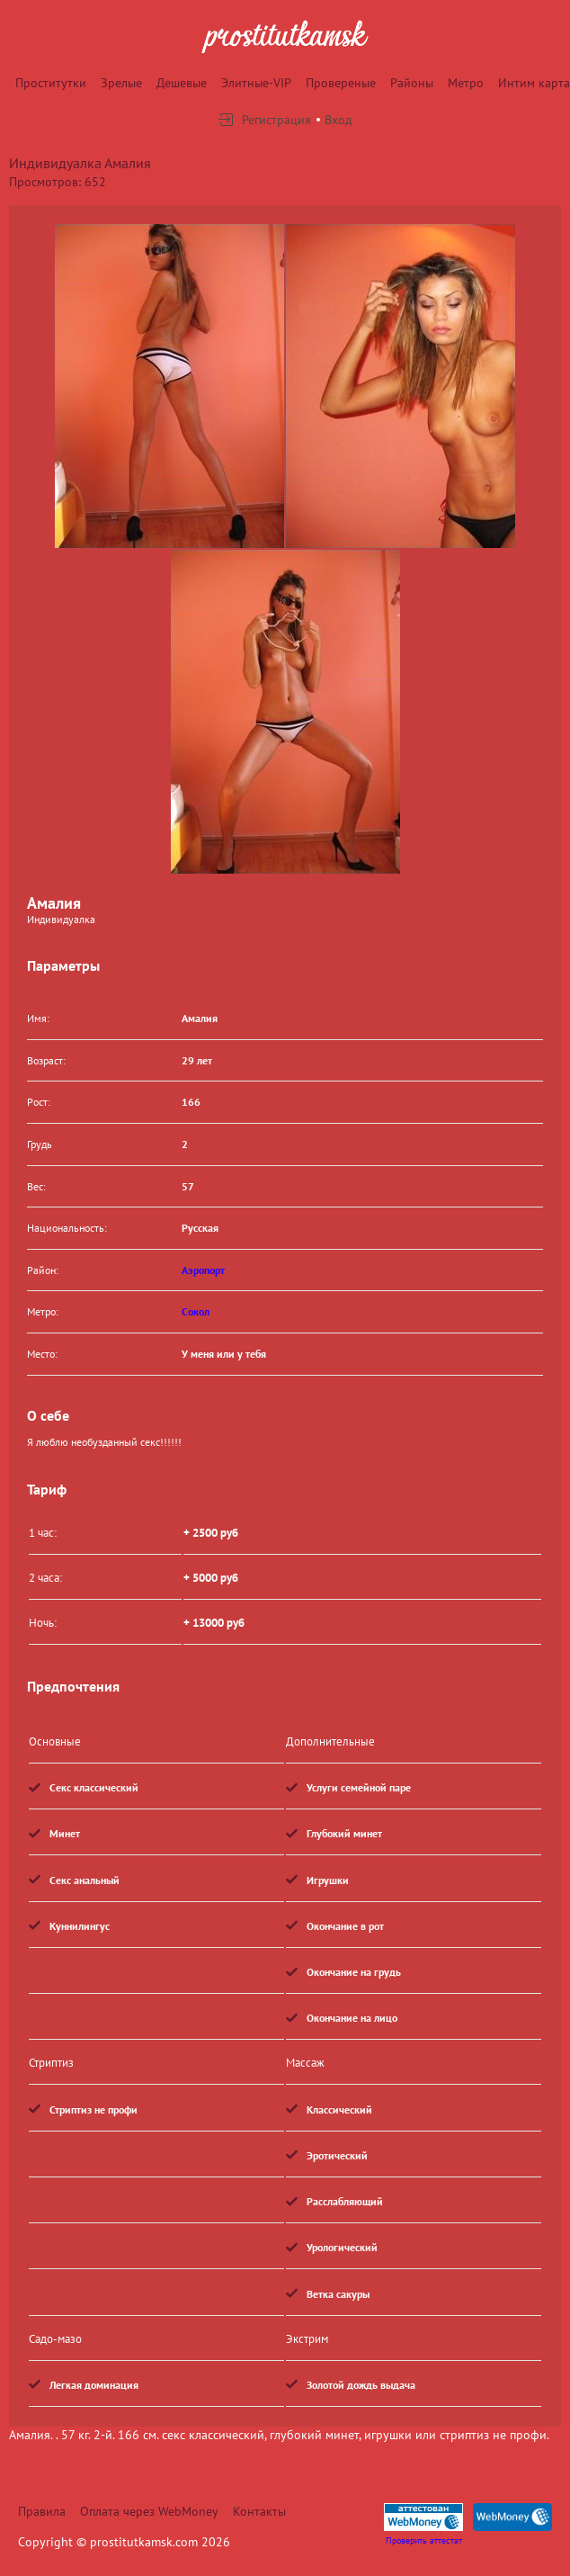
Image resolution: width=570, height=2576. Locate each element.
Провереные (341, 83)
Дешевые (181, 83)
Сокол (195, 1311)
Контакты (259, 2511)
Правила (42, 2511)
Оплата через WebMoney (149, 2511)
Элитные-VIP (256, 83)
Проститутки (50, 83)
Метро (466, 83)
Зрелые (121, 83)
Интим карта (534, 83)
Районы (411, 83)
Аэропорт (203, 1270)
